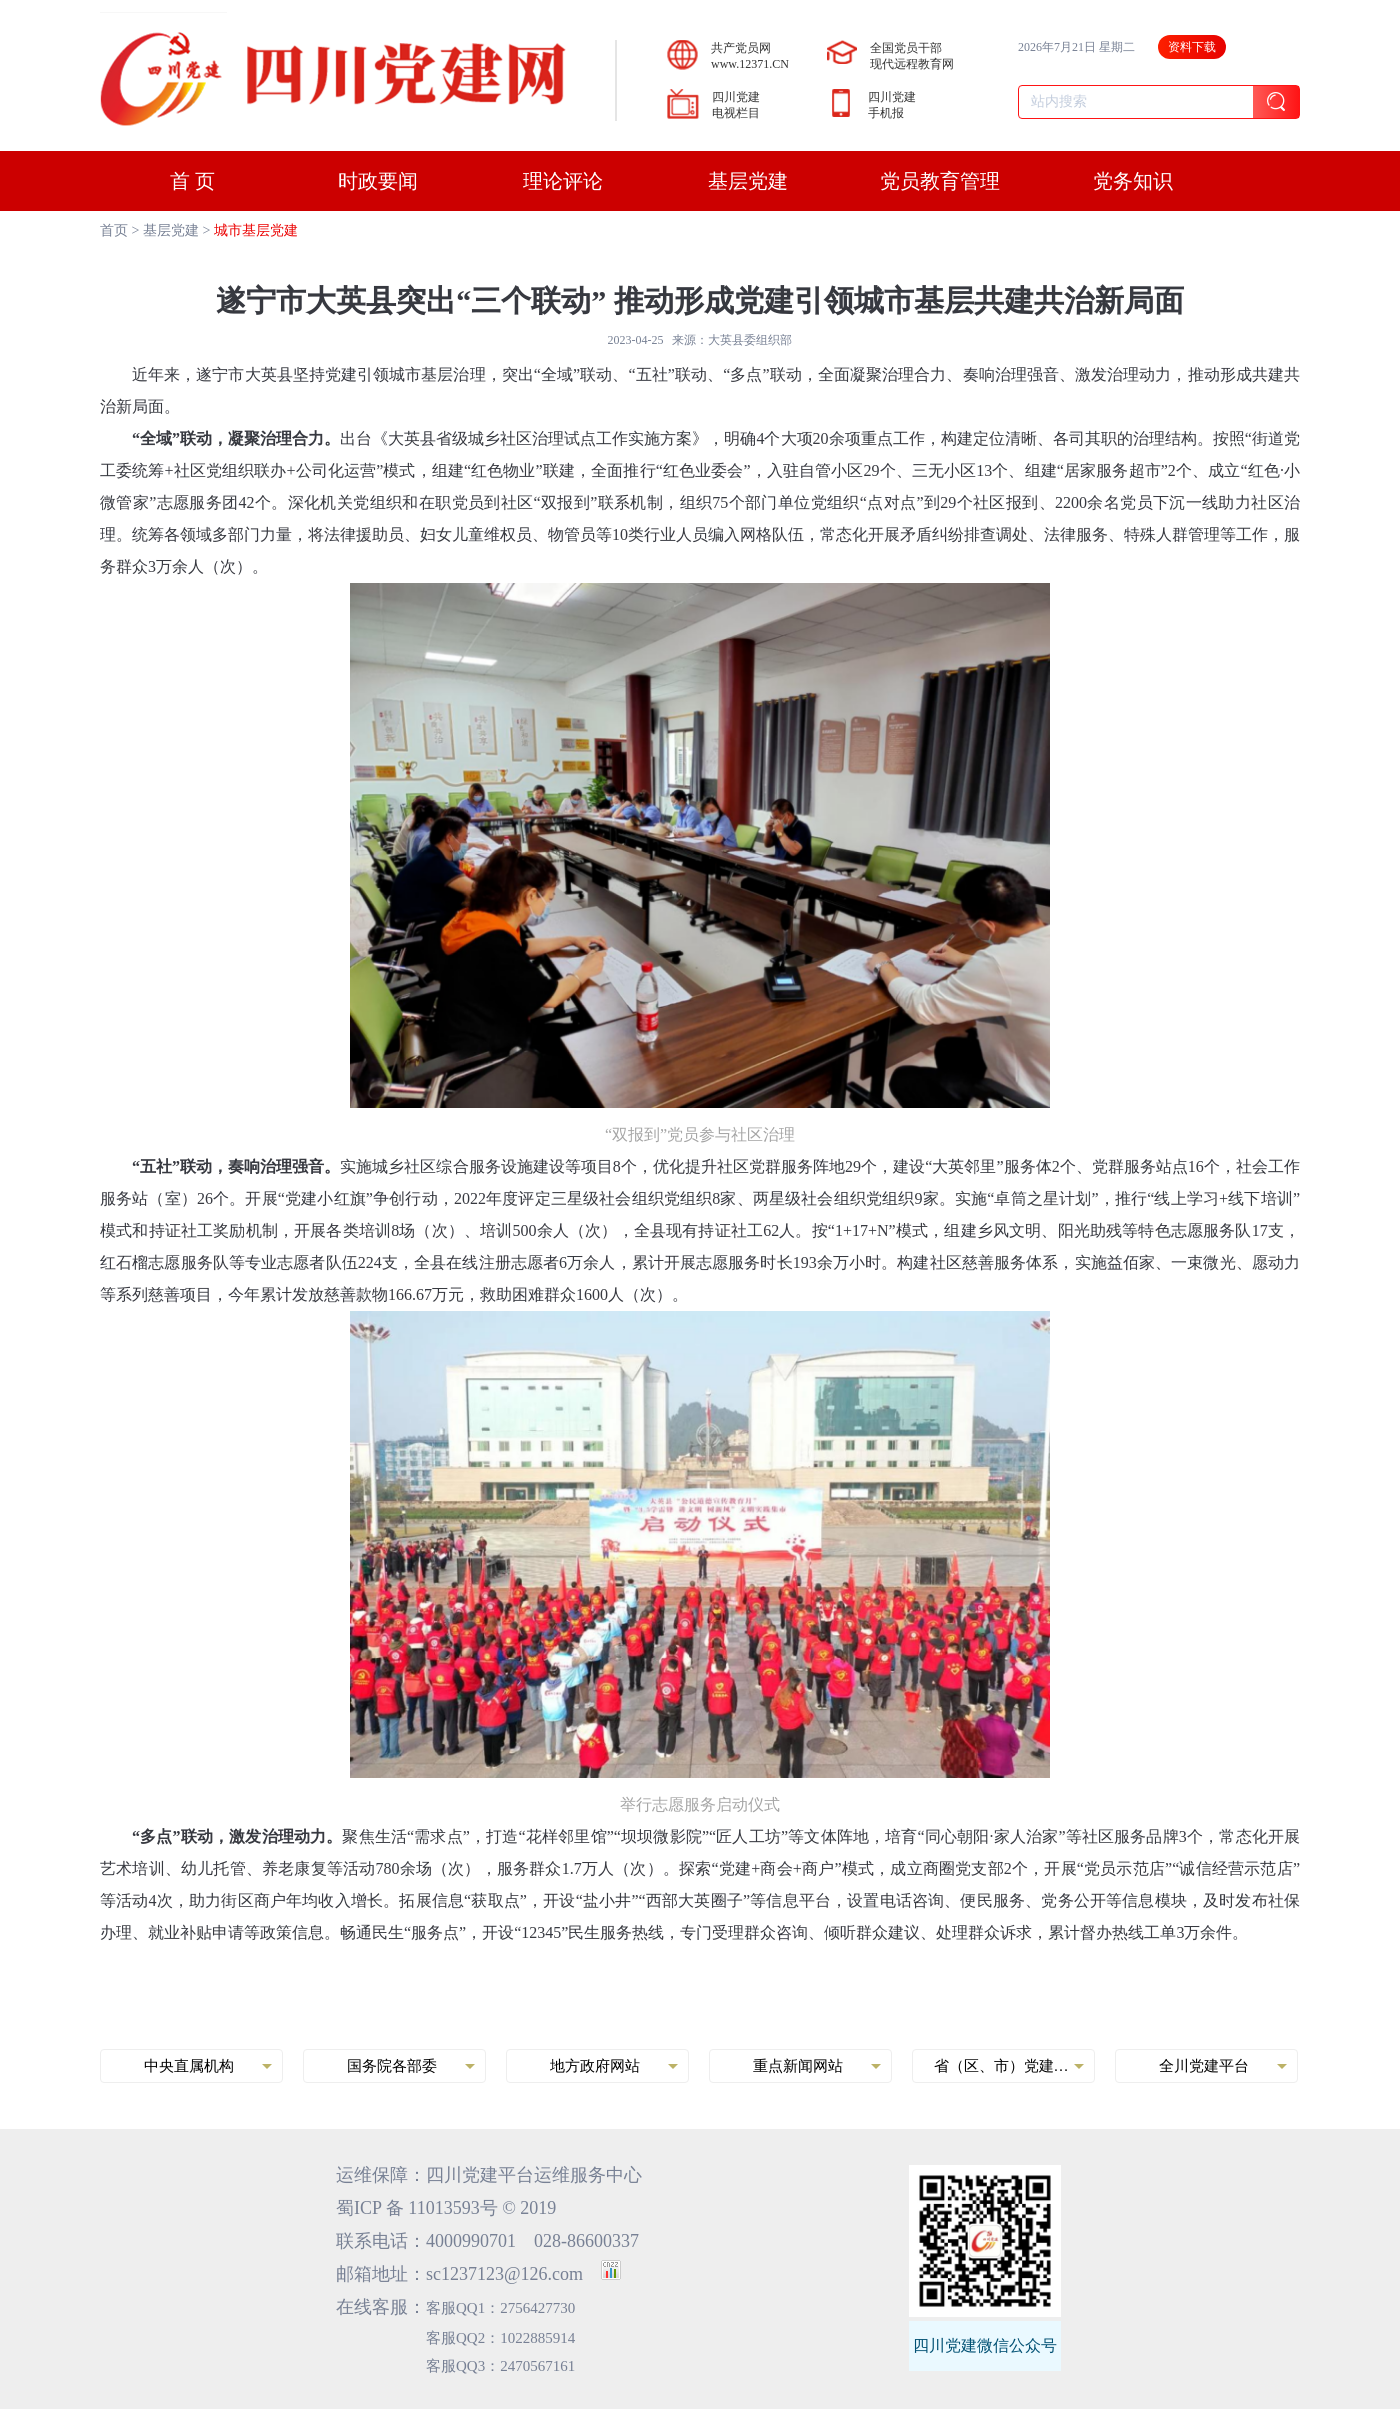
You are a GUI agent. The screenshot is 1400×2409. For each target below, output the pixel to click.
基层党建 (171, 230)
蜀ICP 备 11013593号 (417, 2208)
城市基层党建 (256, 230)
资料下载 (1192, 47)
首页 (114, 230)
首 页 (192, 181)
